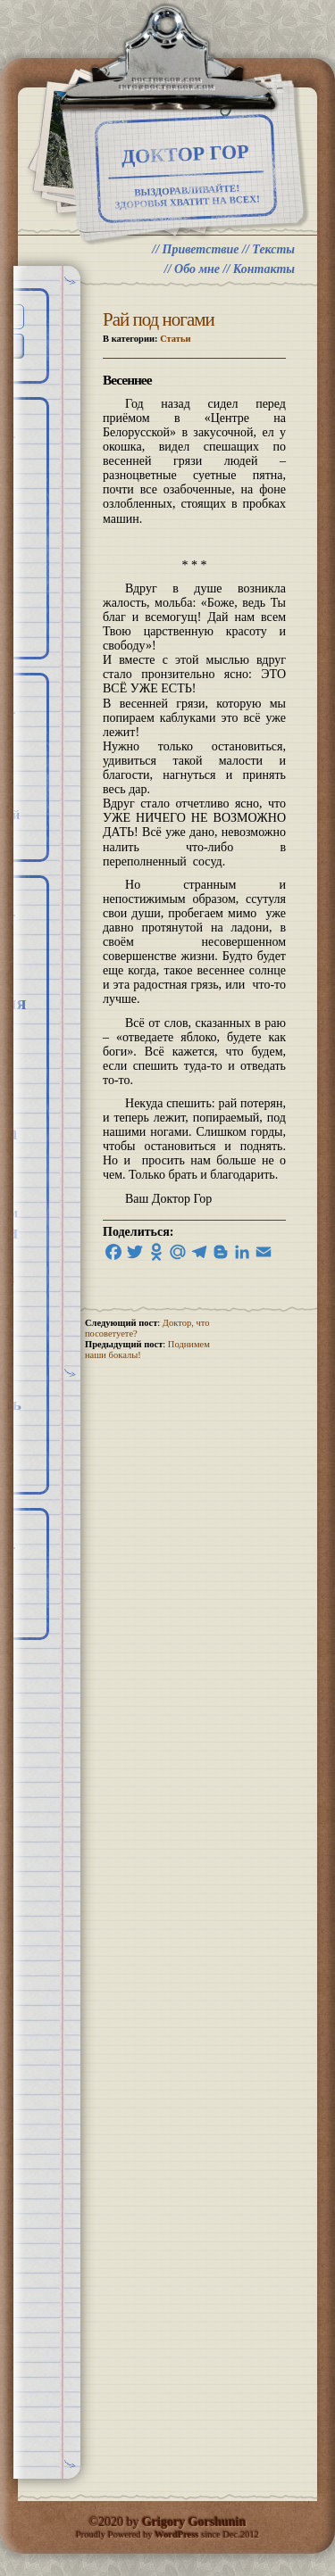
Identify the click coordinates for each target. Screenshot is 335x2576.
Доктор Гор (185, 154)
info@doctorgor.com (167, 88)
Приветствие (201, 249)
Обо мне (197, 269)
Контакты (264, 269)
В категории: (147, 339)
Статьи (175, 339)
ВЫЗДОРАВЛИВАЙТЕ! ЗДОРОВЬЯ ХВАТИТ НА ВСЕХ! (188, 197)
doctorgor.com (167, 81)
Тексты (273, 249)
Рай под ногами (158, 319)
